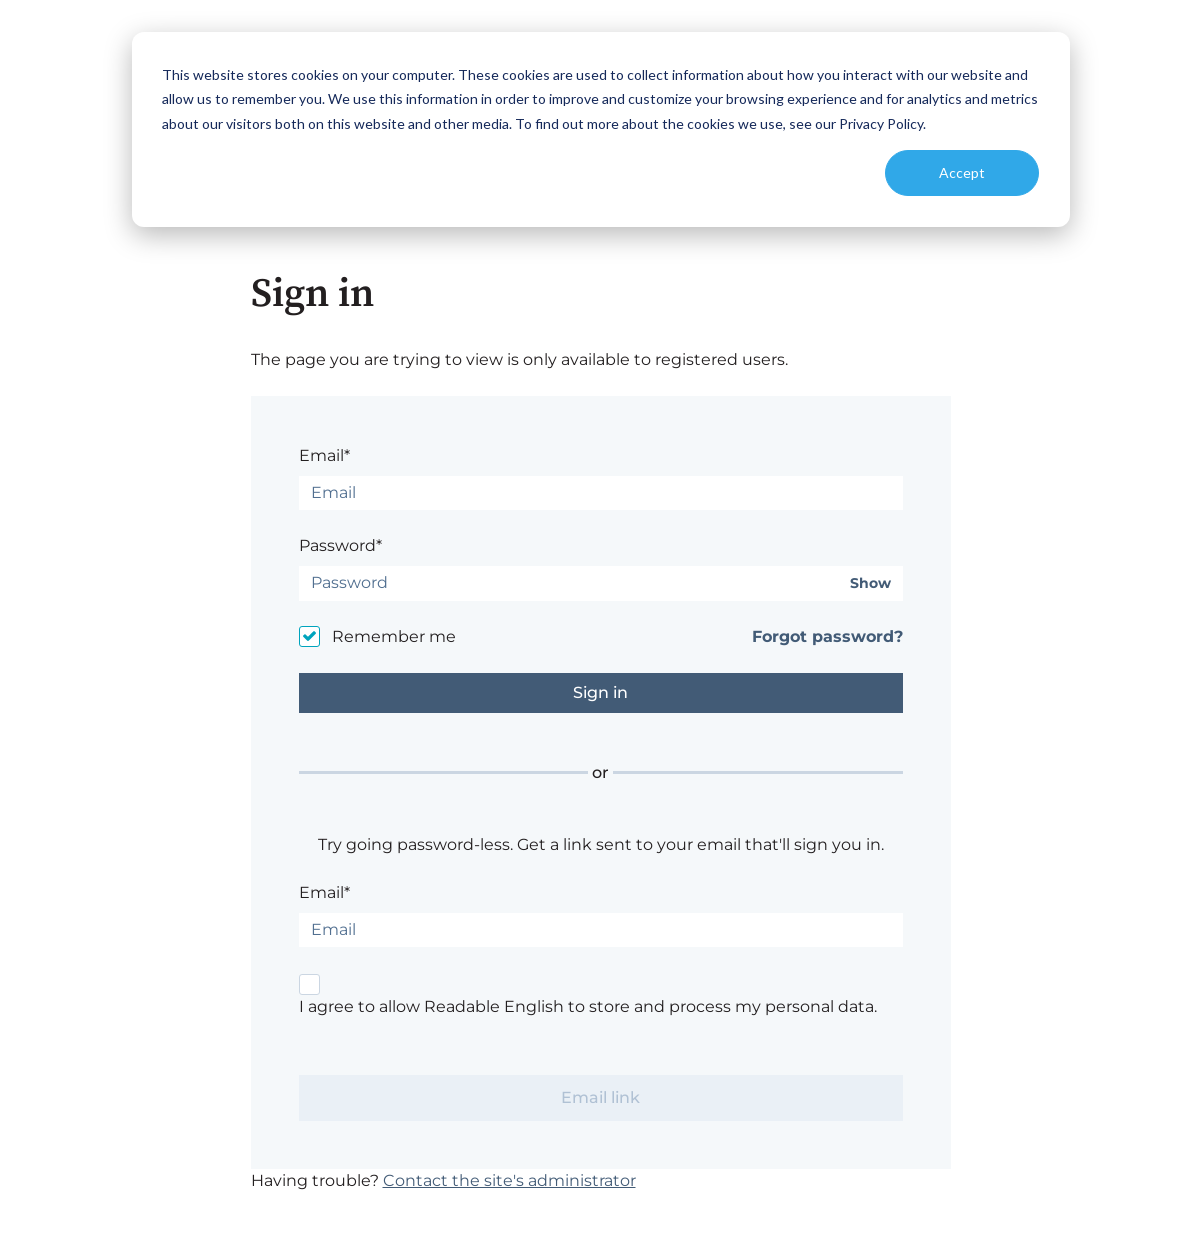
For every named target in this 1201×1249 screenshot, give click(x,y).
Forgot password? (827, 636)
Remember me (394, 636)
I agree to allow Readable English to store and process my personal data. (588, 1006)
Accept (962, 172)
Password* (340, 545)
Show (870, 583)
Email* (324, 455)
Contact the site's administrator (509, 1180)
